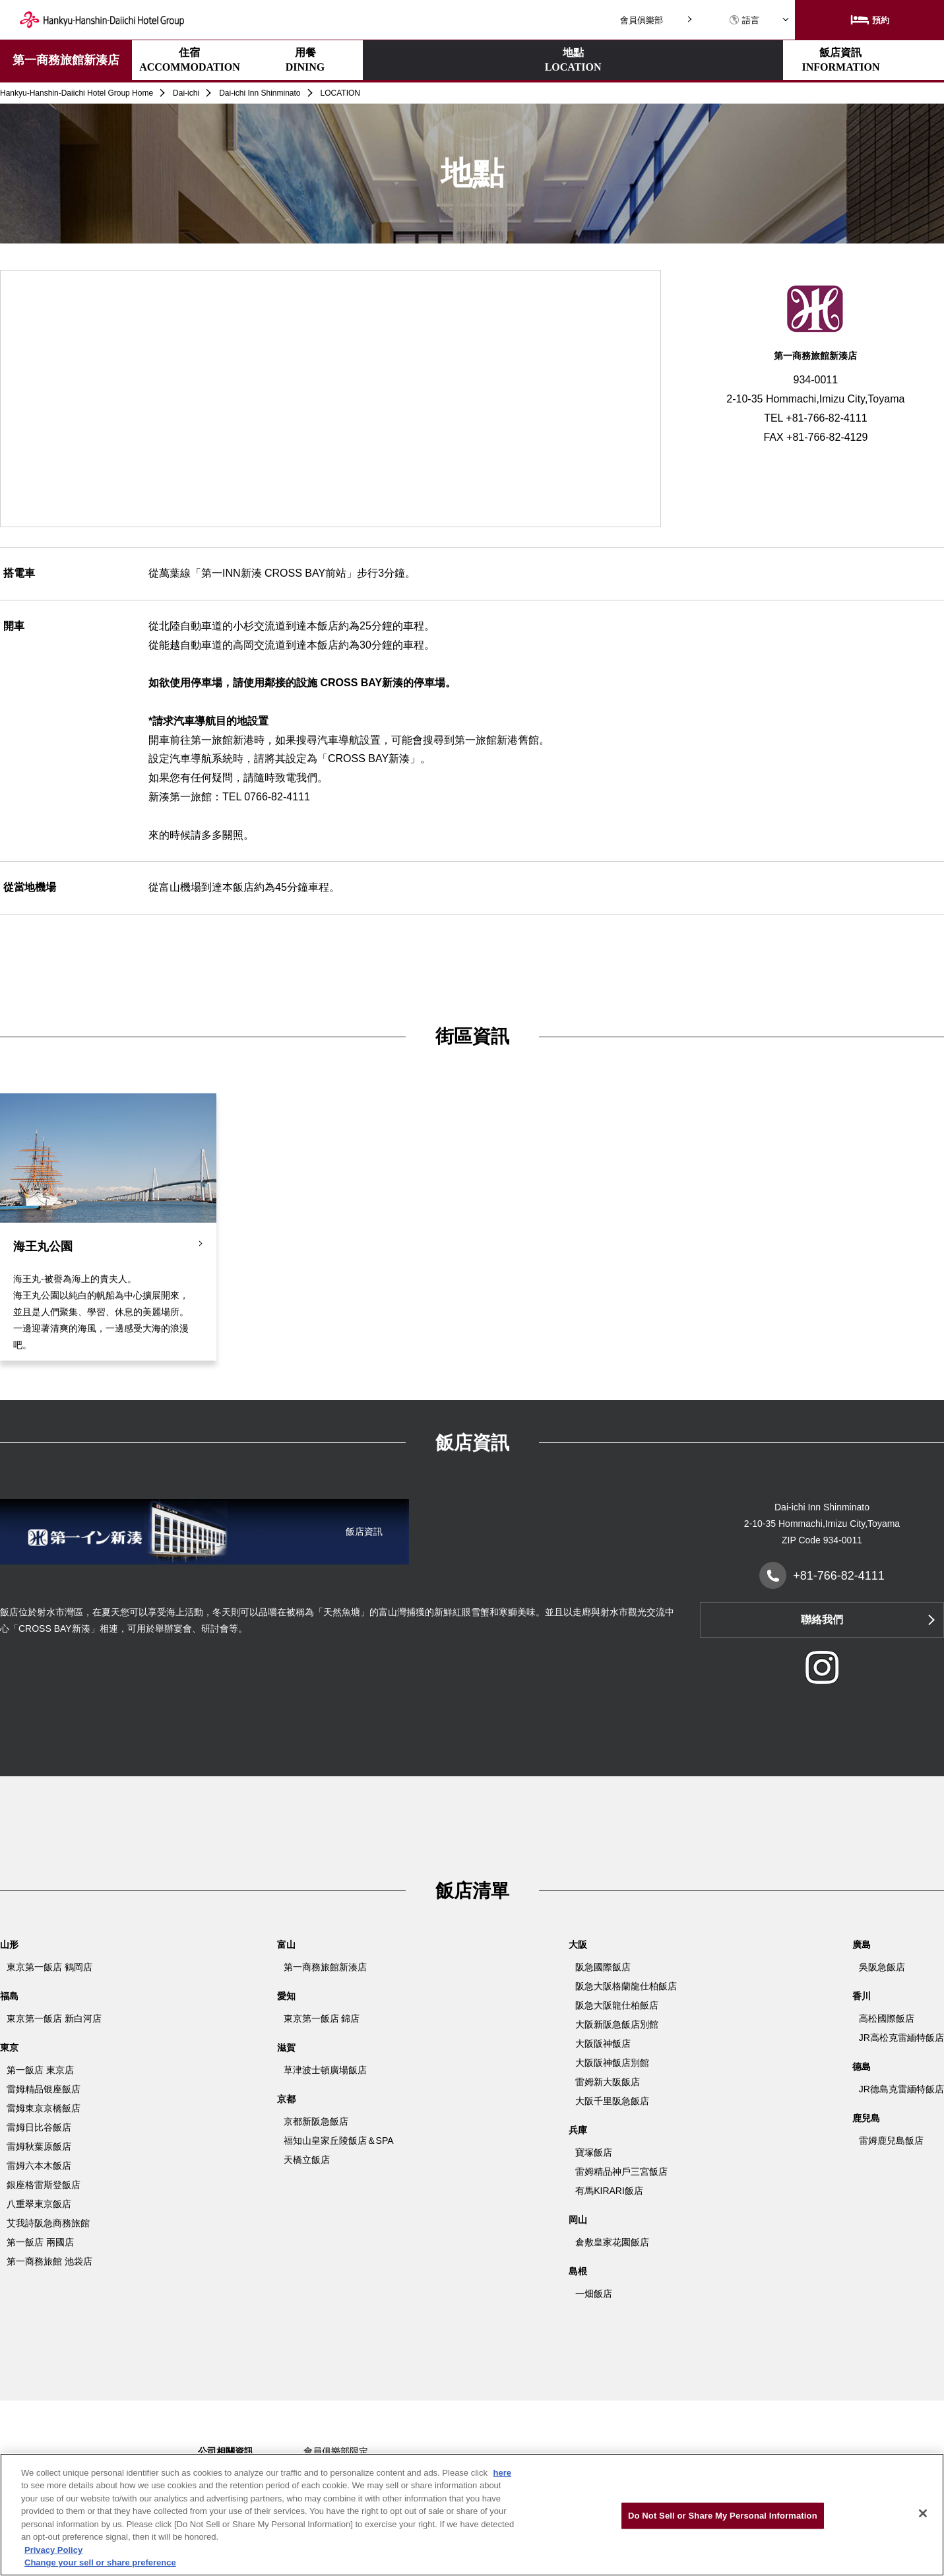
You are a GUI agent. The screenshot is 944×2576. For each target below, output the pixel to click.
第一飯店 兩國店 (40, 2242)
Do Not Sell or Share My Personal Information (722, 2516)
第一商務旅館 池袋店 (49, 2261)
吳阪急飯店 (882, 1967)
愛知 (286, 1996)
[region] (472, 2514)
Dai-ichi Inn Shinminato (259, 93)
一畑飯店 (593, 2293)
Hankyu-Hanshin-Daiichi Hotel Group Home (76, 93)
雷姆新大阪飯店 (607, 2082)
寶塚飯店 (593, 2152)
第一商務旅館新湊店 (66, 60)
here (502, 2473)
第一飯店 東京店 (40, 2070)
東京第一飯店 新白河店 (54, 2018)
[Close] (922, 2513)
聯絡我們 (822, 1619)
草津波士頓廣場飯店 (325, 2070)
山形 (9, 1944)
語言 (744, 20)
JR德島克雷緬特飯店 (901, 2089)
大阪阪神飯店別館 (612, 2062)
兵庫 (578, 2130)
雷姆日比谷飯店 (39, 2127)
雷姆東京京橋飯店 (43, 2108)
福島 (9, 1996)
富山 (286, 1944)
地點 (421, 61)
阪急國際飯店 (603, 1967)
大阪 (578, 1944)
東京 (9, 2047)
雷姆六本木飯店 (39, 2165)
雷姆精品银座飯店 (43, 2089)
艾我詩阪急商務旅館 (48, 2223)
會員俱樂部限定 (335, 2451)
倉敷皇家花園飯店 (612, 2242)
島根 (578, 2271)
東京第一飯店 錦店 (322, 2018)
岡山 (578, 2219)
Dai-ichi (186, 93)
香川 (861, 1996)
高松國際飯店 (886, 2018)
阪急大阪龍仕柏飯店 (616, 2005)
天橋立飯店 (307, 2159)
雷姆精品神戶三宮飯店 (621, 2171)
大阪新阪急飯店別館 (616, 2024)
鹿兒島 (866, 2118)
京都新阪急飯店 (316, 2121)
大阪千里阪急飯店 (612, 2101)
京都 (286, 2099)
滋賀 (286, 2047)
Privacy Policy (53, 2550)
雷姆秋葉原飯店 (39, 2146)
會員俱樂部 (641, 20)
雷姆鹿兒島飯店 (891, 2140)
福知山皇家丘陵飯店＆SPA (339, 2140)
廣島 (861, 1944)
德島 (861, 2066)
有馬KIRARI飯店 (609, 2190)
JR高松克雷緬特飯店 (901, 2037)
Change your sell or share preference (100, 2562)
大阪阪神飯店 (603, 2043)
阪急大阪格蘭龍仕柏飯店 (626, 1986)
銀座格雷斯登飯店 (43, 2184)
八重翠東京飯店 (39, 2204)
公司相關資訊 (225, 2451)
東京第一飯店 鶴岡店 (49, 1967)
